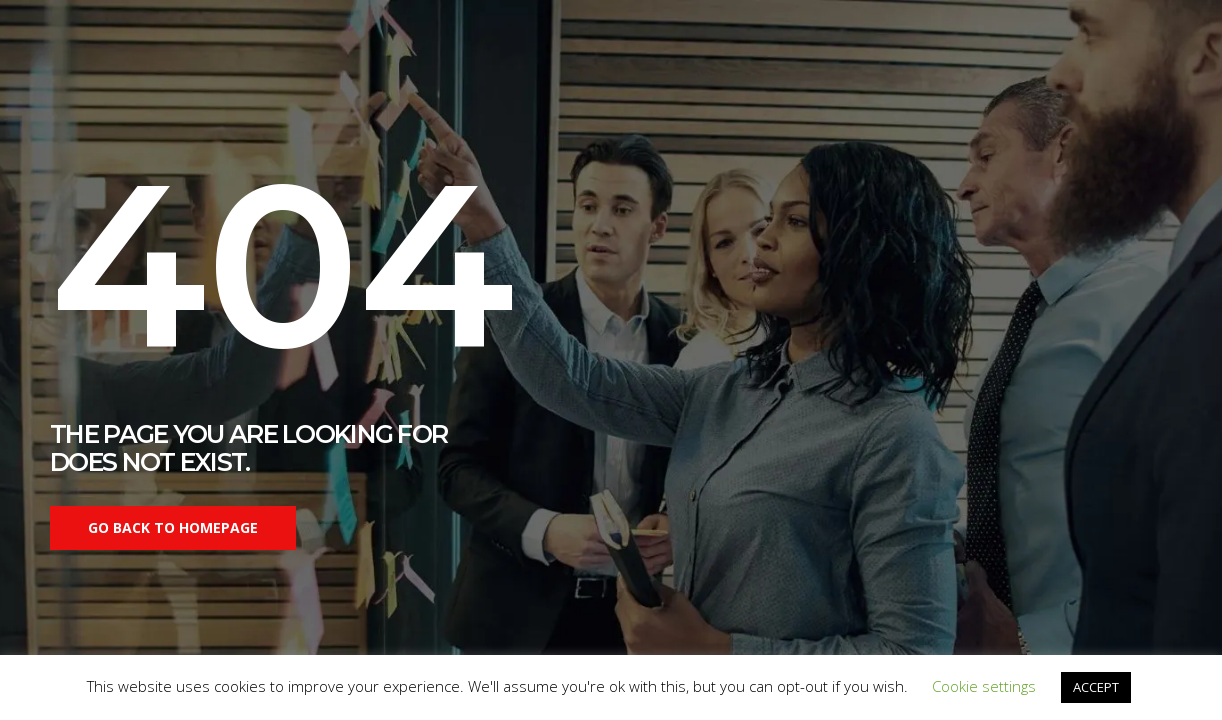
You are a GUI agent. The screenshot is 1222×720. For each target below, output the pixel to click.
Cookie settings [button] (984, 686)
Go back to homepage (173, 527)
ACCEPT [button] (1096, 687)
